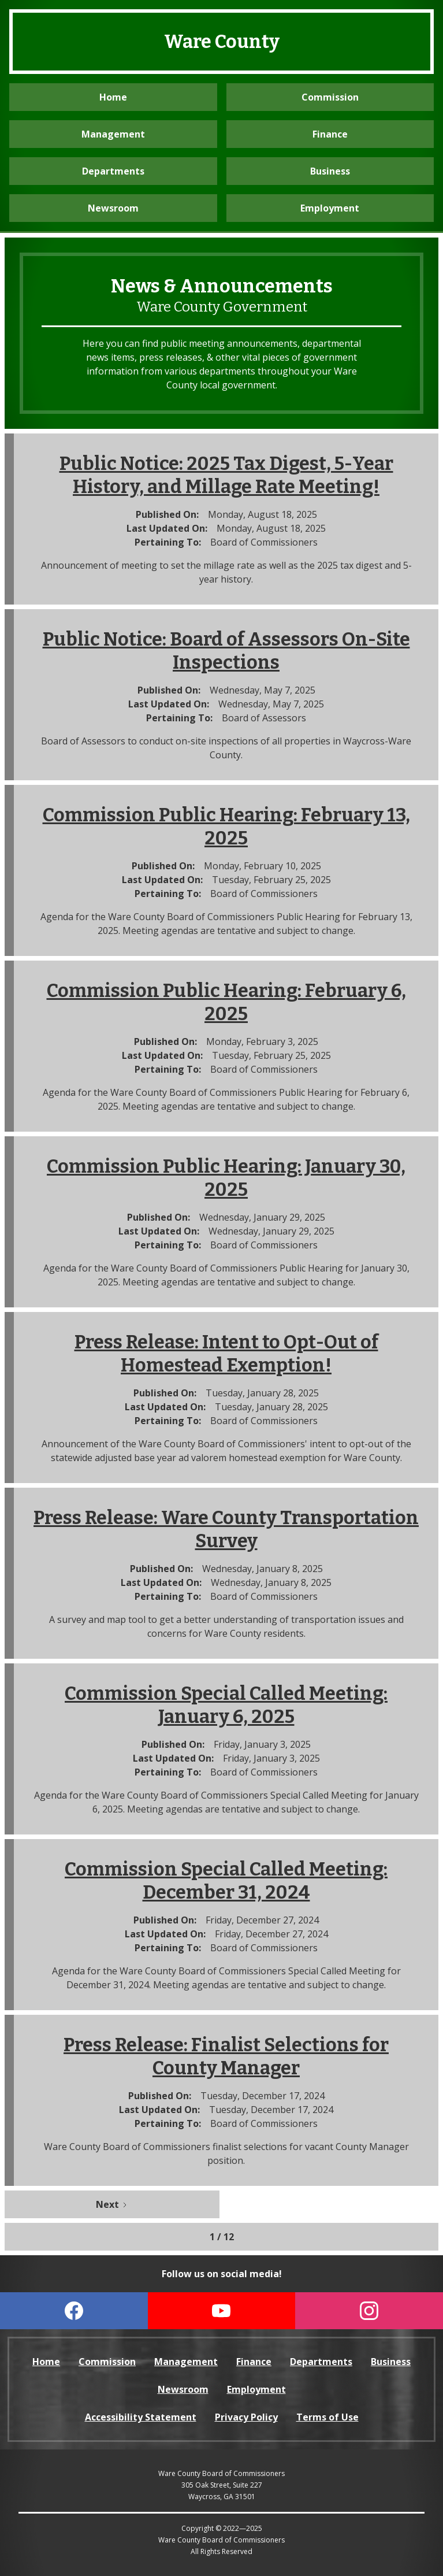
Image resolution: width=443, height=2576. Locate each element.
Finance (330, 134)
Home (113, 97)
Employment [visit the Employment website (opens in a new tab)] (329, 208)
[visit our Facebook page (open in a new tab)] (74, 2310)
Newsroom (113, 208)
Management (113, 134)
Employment (256, 2389)
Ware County (222, 42)
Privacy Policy (246, 2417)
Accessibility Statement (140, 2417)
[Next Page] (112, 2204)
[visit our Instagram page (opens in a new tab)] (369, 2310)
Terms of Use (327, 2417)
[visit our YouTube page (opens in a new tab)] (222, 2310)
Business (330, 171)
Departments (113, 171)
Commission (330, 97)
